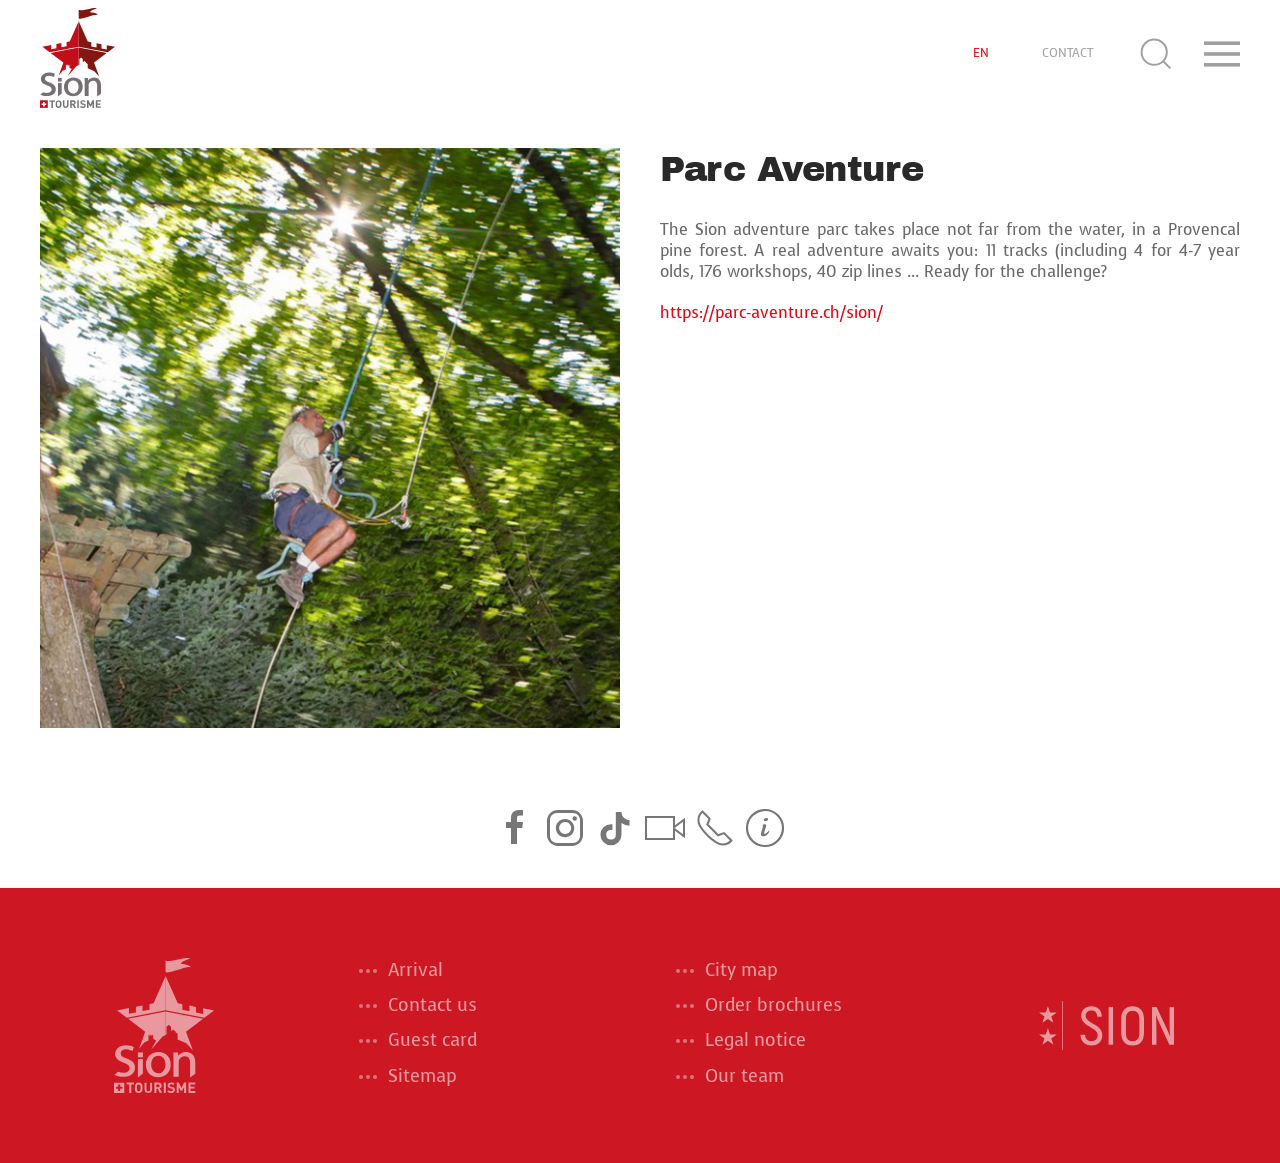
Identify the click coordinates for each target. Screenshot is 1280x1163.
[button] (1156, 54)
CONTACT (1067, 53)
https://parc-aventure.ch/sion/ (771, 312)
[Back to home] (77, 54)
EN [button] (981, 53)
